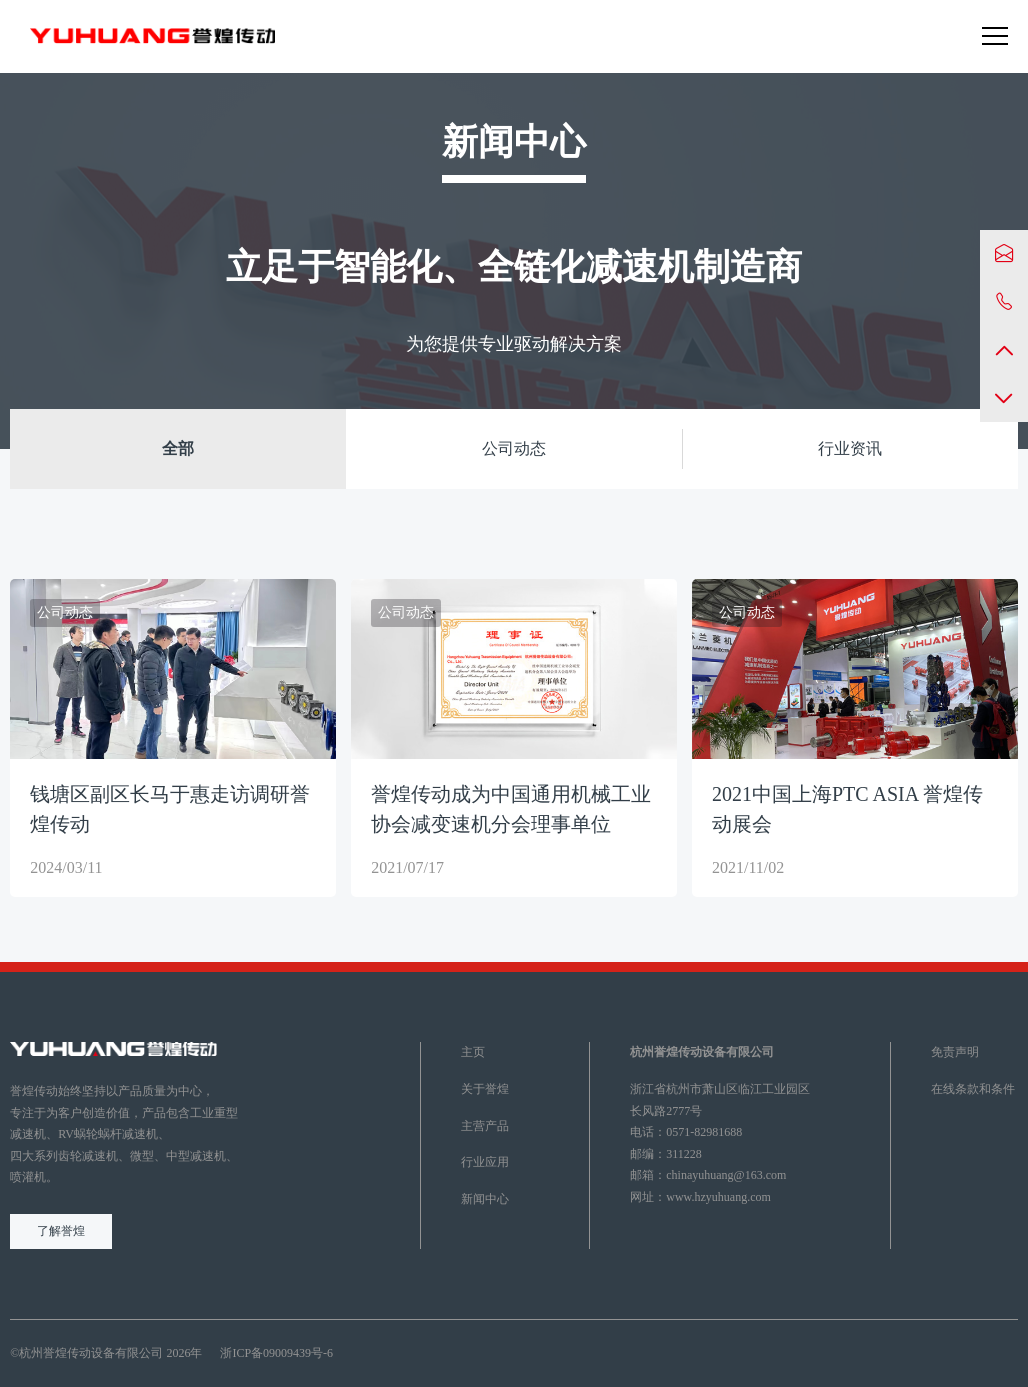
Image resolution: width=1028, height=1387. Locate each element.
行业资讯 (850, 448)
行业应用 (485, 1162)
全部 (178, 448)
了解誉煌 (61, 1231)
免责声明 (955, 1052)
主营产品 (485, 1126)
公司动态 (514, 448)
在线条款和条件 (973, 1089)
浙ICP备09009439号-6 (276, 1353)
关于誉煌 (485, 1089)
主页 (473, 1052)
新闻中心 (485, 1199)
